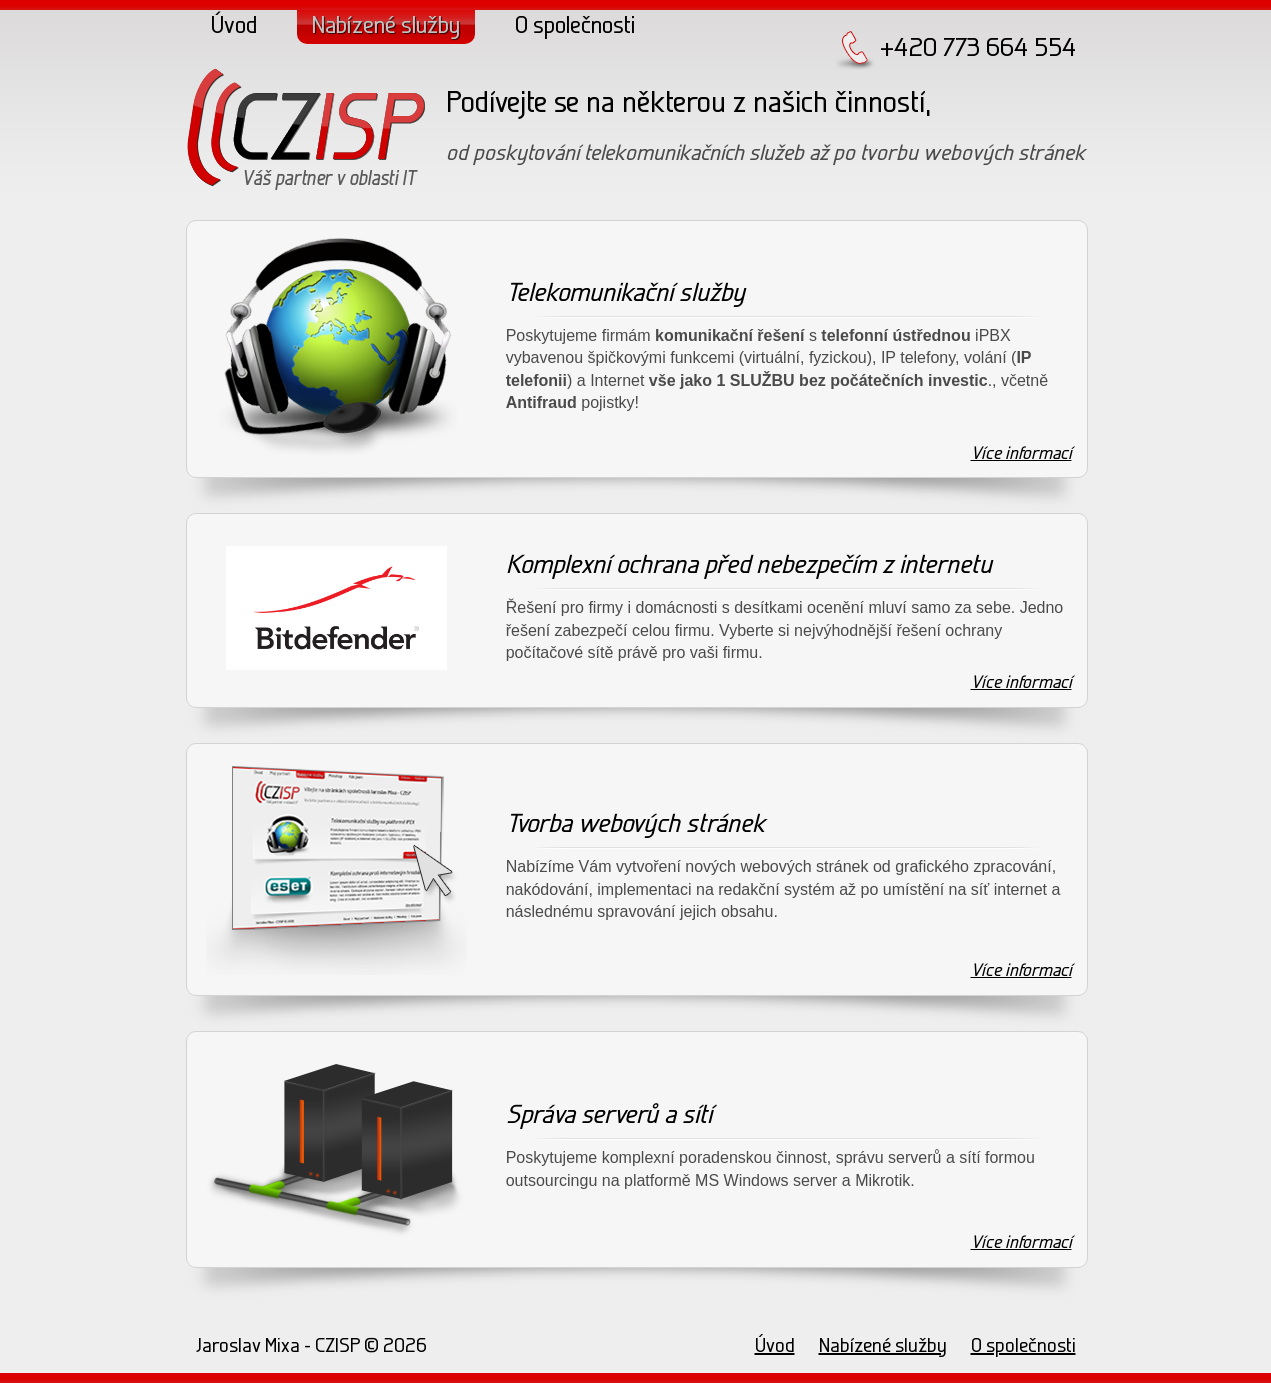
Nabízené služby (386, 27)
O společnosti (575, 27)
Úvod (234, 27)
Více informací (1021, 454)
